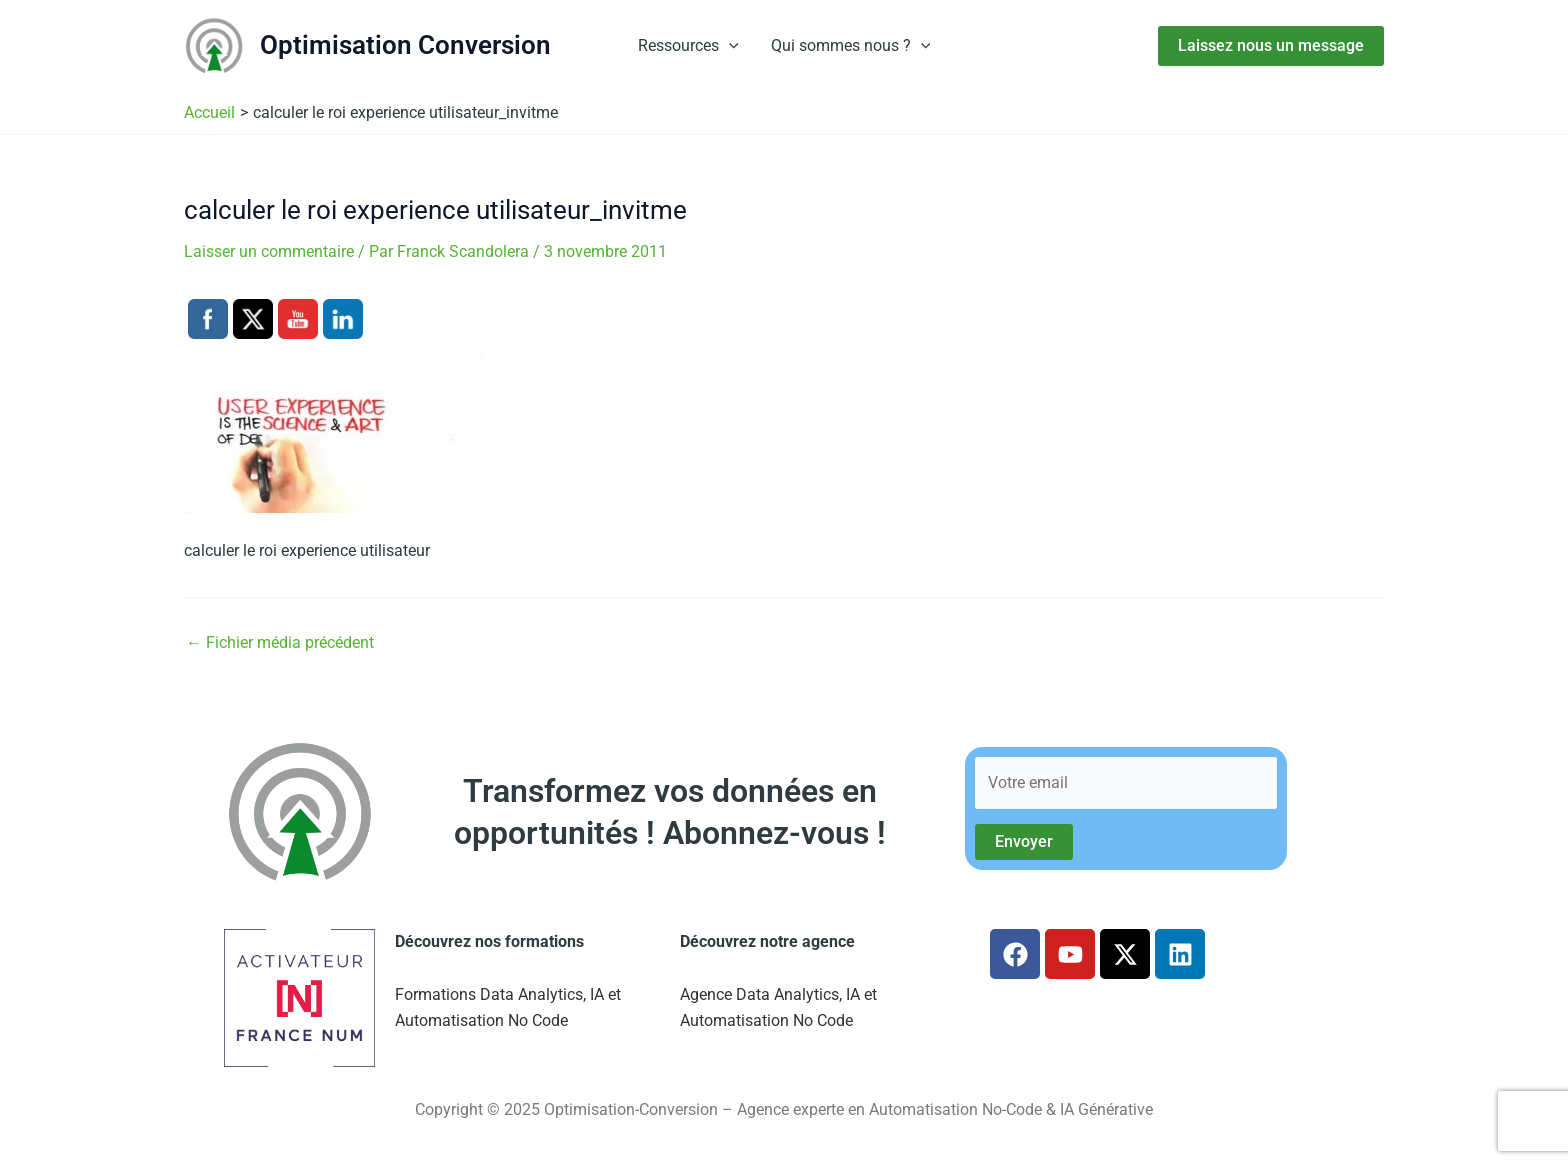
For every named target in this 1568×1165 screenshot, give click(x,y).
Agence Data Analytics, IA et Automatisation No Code (778, 1007)
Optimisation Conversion (405, 45)
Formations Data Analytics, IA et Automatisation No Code (508, 1007)
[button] (729, 46)
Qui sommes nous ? (851, 46)
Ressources (688, 46)
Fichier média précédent (280, 643)
